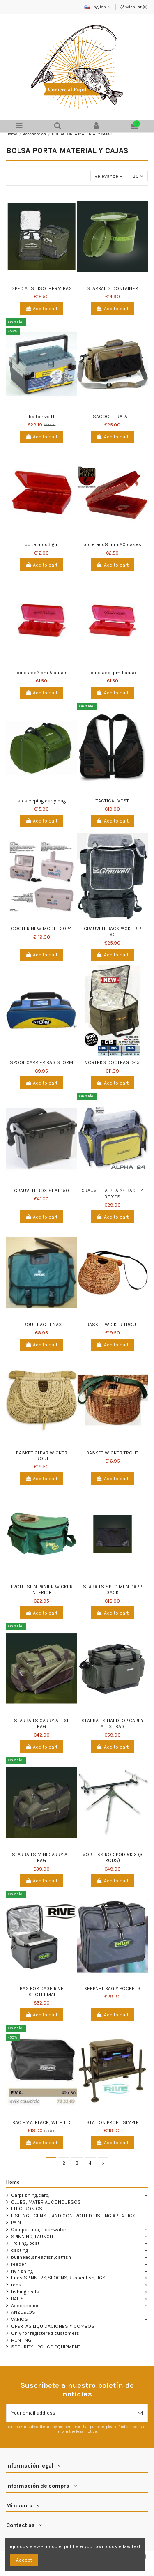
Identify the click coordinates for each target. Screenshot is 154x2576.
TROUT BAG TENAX (41, 1324)
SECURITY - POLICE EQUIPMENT (45, 2347)
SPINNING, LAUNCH (32, 2237)
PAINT (17, 2223)
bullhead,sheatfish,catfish (41, 2257)
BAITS (17, 2299)
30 (138, 176)
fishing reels (25, 2292)
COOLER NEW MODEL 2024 (41, 928)
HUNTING (21, 2340)
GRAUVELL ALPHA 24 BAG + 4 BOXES (112, 1193)
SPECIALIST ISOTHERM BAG (41, 288)
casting (19, 2250)
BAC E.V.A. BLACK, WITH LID (41, 2122)
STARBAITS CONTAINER (112, 288)
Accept (24, 2560)
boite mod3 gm (42, 544)
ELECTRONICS (26, 2209)
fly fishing (22, 2271)
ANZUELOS (23, 2312)
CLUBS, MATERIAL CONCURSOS (46, 2202)
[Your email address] (70, 2413)
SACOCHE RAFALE (112, 416)
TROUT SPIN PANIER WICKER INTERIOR (42, 1589)
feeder (18, 2264)
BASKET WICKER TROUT (112, 1324)
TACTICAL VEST (112, 801)
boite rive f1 (41, 416)
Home (13, 2182)
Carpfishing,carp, (30, 2195)
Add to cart (41, 308)
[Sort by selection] (108, 176)
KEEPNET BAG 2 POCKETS (112, 1988)
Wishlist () (133, 7)
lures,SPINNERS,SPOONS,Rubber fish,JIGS (58, 2278)
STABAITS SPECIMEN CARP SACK (112, 1589)
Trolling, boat (25, 2243)
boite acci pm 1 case (112, 672)
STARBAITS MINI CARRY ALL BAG (41, 1857)
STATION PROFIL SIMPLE (112, 2122)
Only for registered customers (45, 2333)
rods (16, 2285)
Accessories (25, 2306)
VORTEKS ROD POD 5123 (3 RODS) (113, 1857)
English (98, 7)
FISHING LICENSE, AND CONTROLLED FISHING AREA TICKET (75, 2216)
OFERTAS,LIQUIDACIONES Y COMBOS (52, 2326)
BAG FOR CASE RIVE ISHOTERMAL (42, 1991)
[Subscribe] (140, 2413)
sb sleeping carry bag (41, 801)
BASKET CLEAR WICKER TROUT (41, 1455)
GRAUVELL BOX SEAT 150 (41, 1191)
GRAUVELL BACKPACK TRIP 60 (112, 931)
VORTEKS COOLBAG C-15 (112, 1062)
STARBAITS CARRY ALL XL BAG (41, 1723)
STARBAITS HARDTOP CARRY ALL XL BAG (112, 1723)
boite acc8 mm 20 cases (112, 544)
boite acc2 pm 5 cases (41, 672)
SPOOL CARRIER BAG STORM (41, 1062)
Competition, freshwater (38, 2230)
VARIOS (19, 2319)
